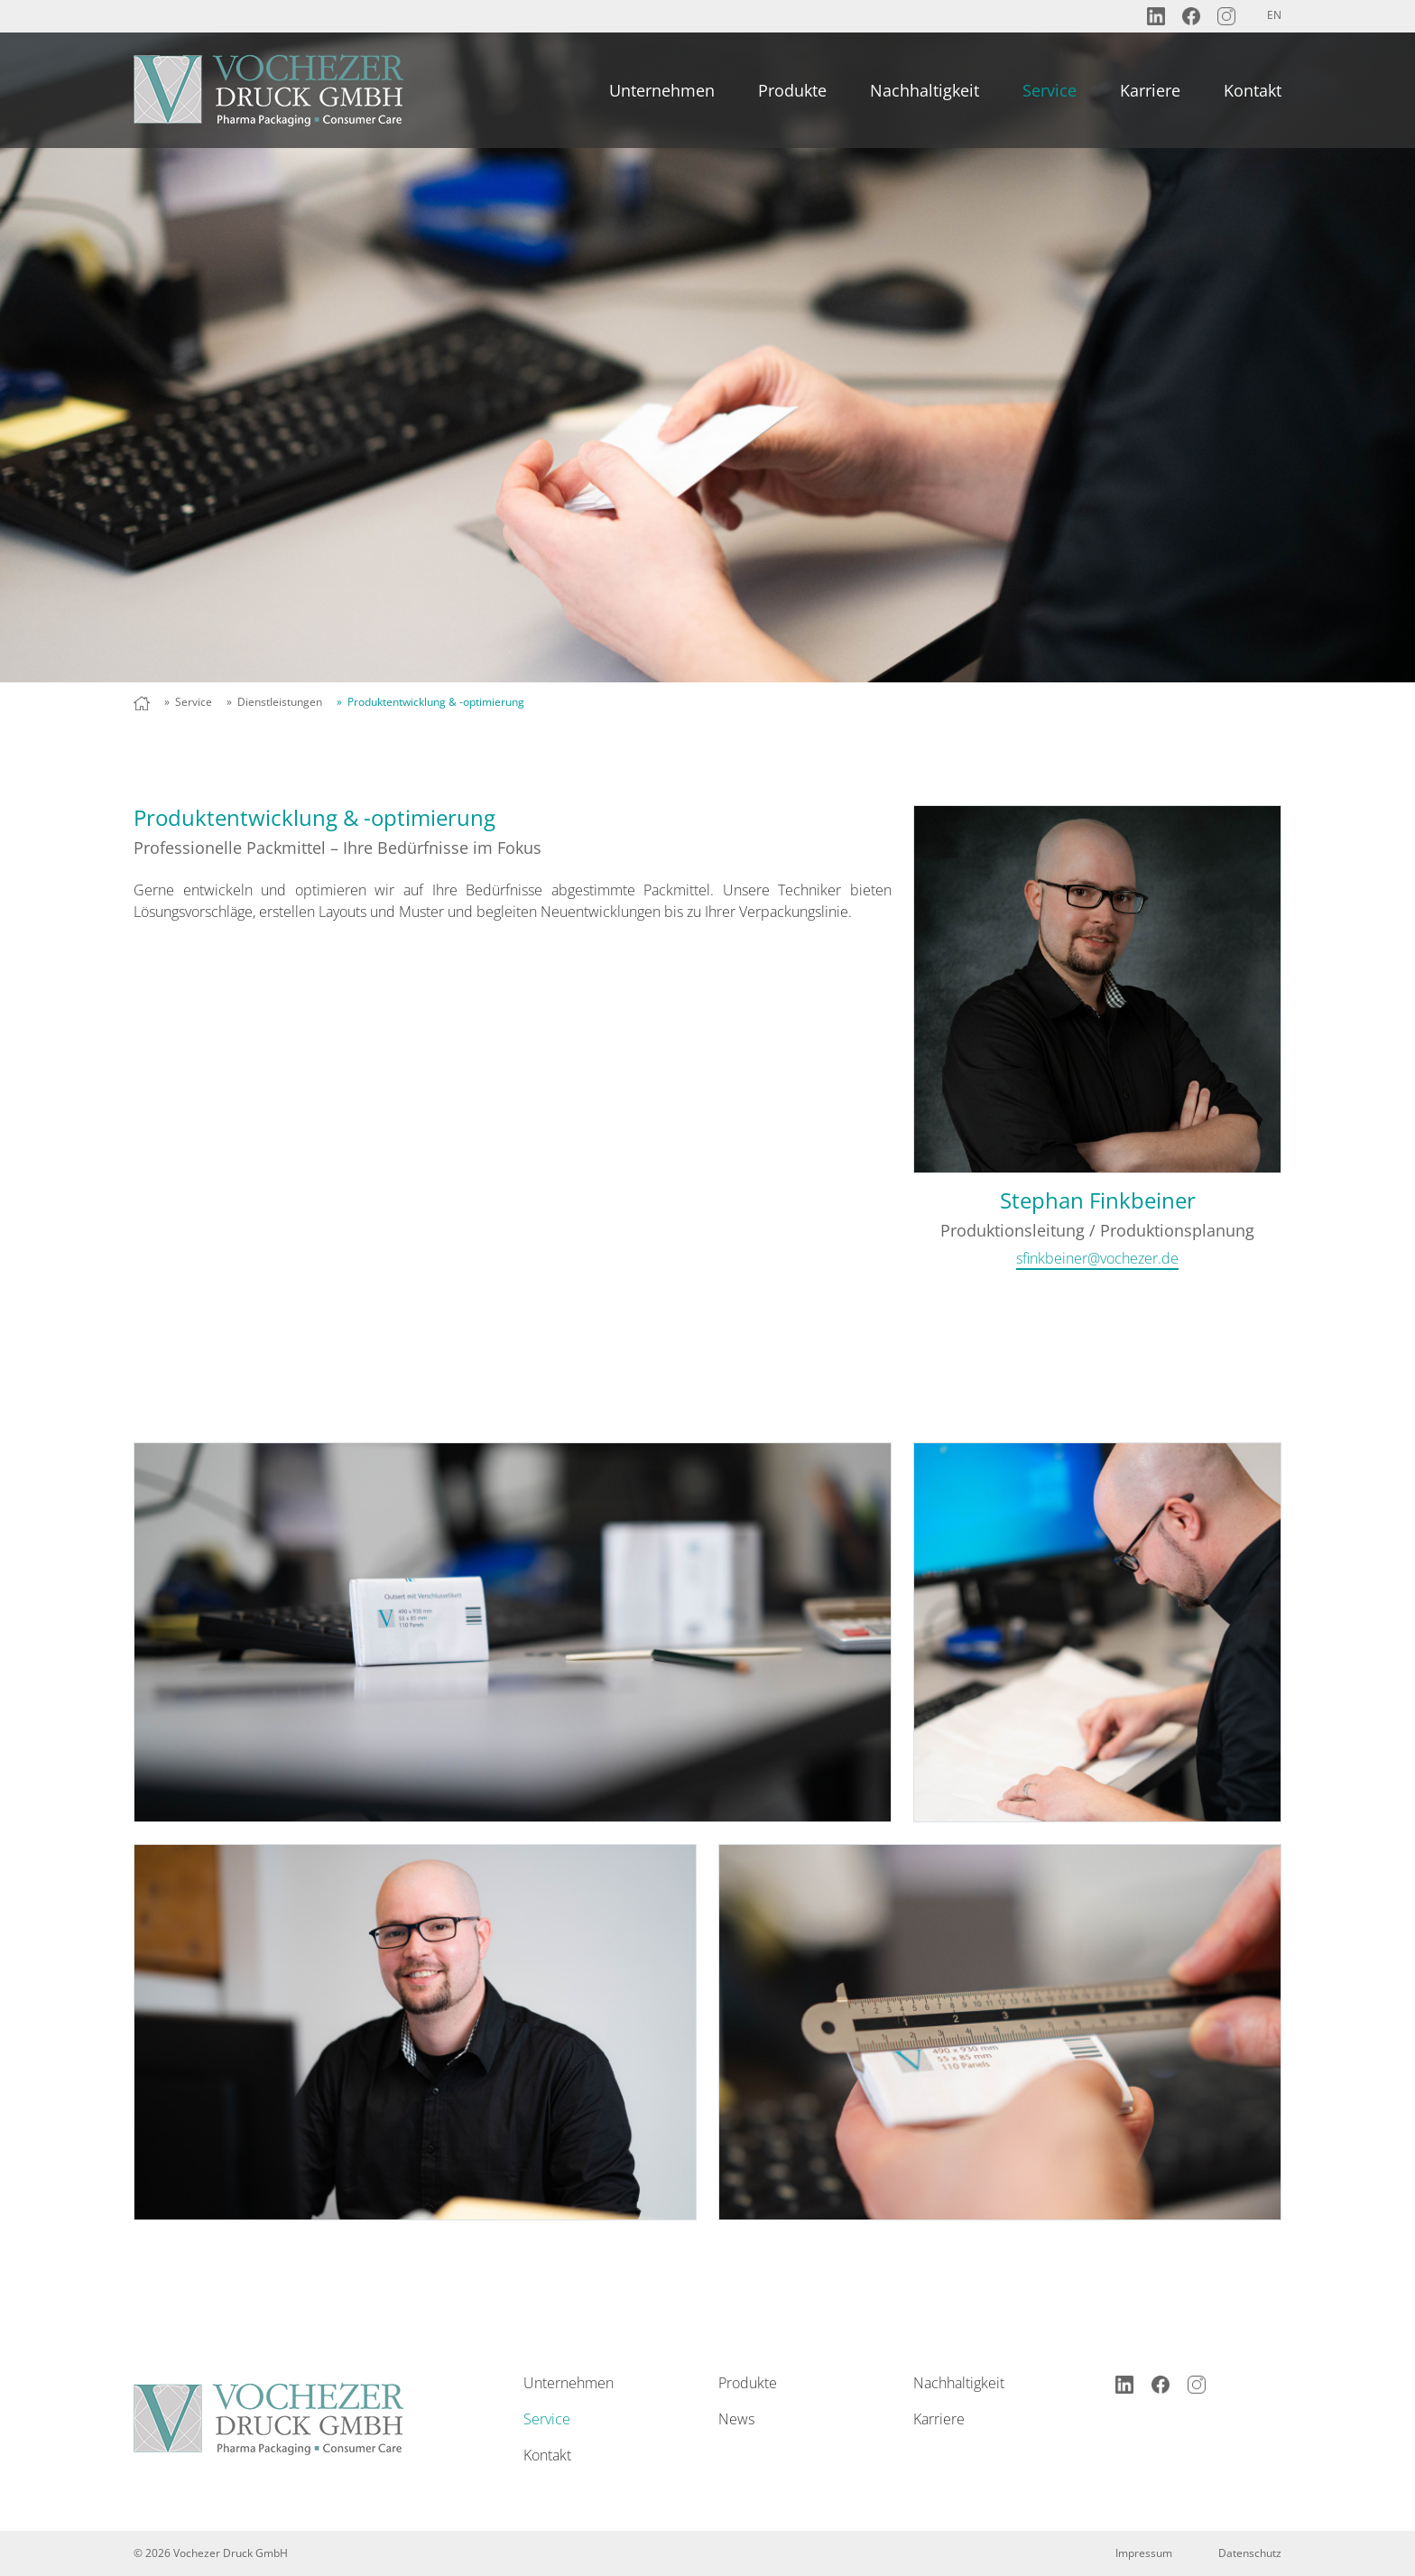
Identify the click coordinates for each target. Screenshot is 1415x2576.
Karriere (1150, 90)
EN (1274, 15)
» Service (188, 701)
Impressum (1143, 2553)
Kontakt (1252, 90)
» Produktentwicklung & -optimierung (430, 701)
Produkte (792, 90)
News (736, 2419)
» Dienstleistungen (274, 701)
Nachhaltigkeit (924, 90)
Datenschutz (1249, 2553)
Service (1049, 90)
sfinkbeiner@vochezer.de (1097, 1258)
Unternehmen (662, 90)
